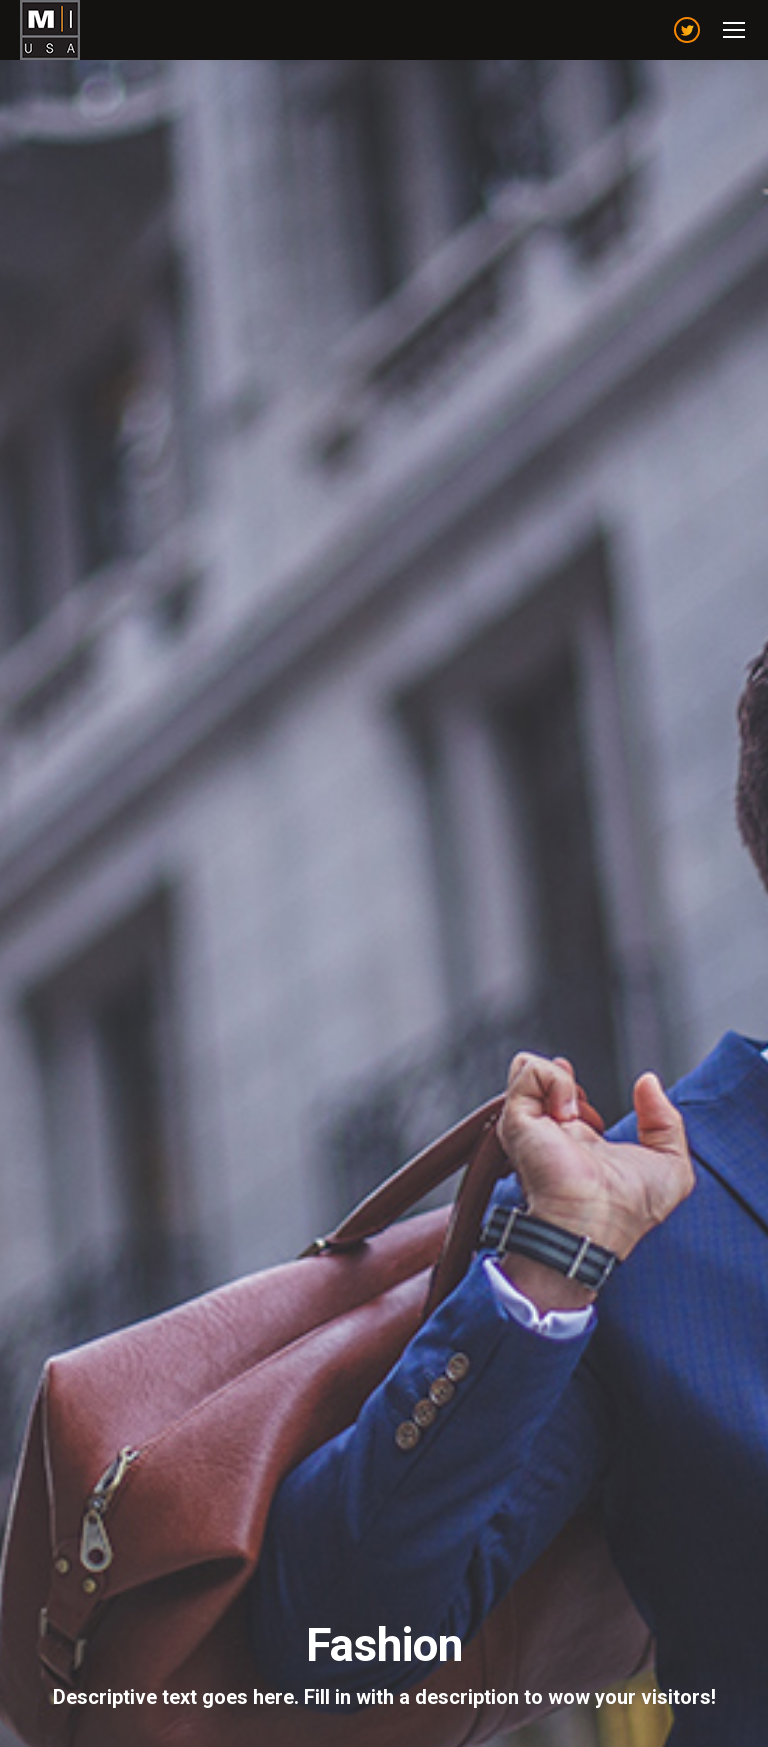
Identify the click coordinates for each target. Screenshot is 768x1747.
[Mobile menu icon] (734, 30)
